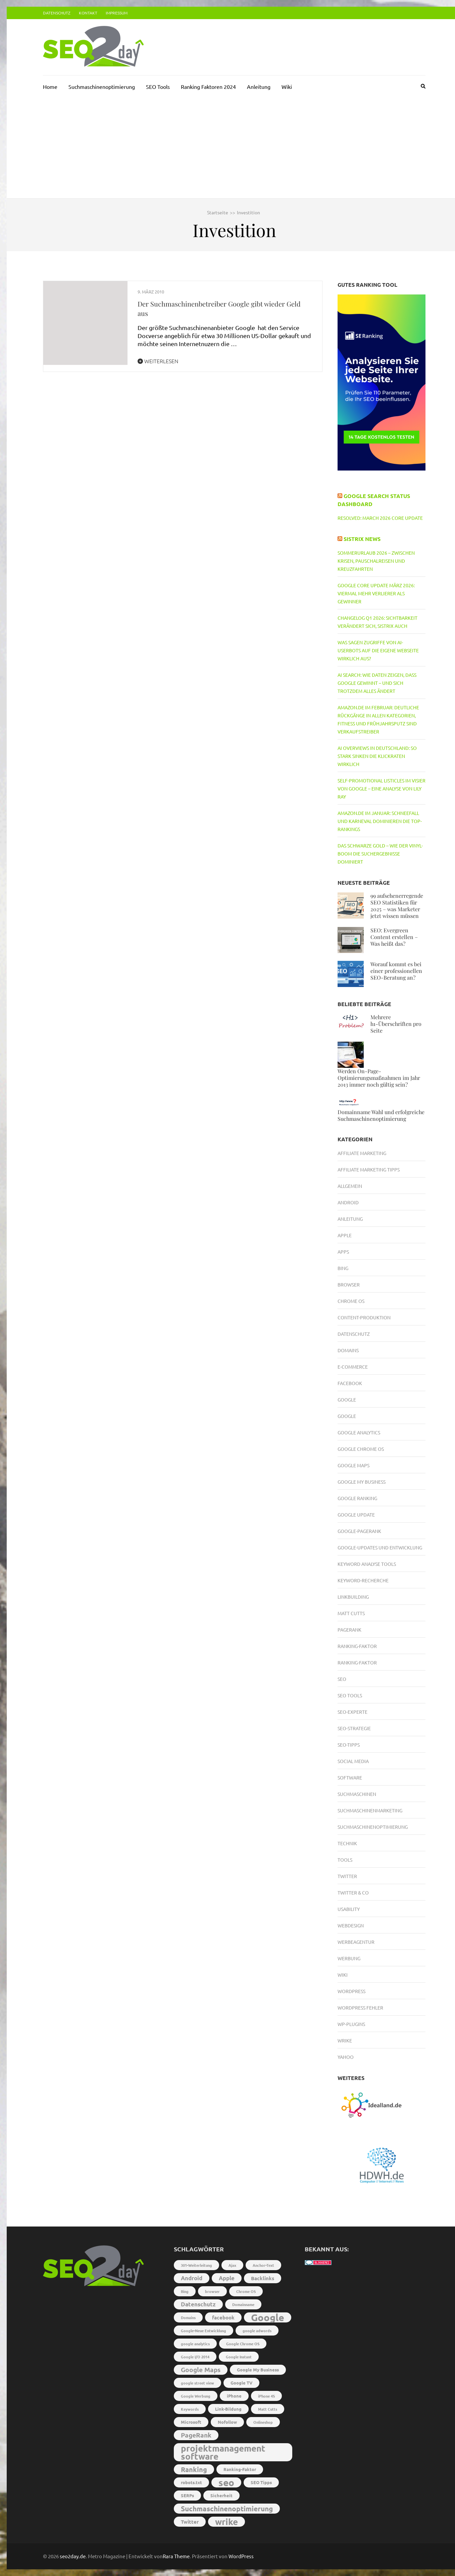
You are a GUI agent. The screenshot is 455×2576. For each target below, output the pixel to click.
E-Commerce (353, 1367)
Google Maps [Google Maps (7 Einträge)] (200, 2369)
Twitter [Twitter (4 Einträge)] (190, 2521)
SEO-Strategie (354, 1728)
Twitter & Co (353, 1892)
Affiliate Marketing (362, 1153)
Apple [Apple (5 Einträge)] (227, 2278)
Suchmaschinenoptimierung (101, 86)
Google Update (356, 1515)
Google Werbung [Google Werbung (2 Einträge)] (195, 2396)
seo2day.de (73, 2556)
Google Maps (353, 1465)
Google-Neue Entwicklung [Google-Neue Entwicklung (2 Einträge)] (203, 2330)
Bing (343, 1268)
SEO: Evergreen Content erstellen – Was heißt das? (394, 937)
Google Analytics (359, 1432)
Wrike (345, 2040)
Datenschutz (56, 12)
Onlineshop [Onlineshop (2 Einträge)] (263, 2422)
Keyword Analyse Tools (367, 1564)
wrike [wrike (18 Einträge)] (226, 2522)
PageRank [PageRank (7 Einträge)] (196, 2435)
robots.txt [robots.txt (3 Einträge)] (191, 2482)
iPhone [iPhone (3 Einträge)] (234, 2396)
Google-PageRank (359, 1531)
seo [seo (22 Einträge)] (226, 2482)
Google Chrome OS (361, 1449)
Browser (349, 1284)
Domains (348, 1350)
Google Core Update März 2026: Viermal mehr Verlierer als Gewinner (376, 593)
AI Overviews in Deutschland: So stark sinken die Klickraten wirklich (377, 756)
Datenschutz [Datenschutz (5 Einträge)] (198, 2304)
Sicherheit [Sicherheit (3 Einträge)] (221, 2495)
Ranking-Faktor (357, 1646)
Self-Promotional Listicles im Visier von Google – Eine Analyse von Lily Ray (381, 788)
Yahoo (346, 2057)
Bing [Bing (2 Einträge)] (185, 2291)
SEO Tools (158, 86)
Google (347, 1399)
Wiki (287, 86)
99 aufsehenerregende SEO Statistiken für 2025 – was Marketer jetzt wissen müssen (396, 905)
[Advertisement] (234, 148)
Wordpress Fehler (360, 2008)
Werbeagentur (356, 1942)
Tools (345, 1860)
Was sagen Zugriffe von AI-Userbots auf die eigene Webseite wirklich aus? (378, 650)
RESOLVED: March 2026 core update (380, 518)
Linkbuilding (353, 1597)
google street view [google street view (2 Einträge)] (197, 2383)
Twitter (347, 1876)
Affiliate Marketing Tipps (369, 1169)
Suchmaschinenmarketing (370, 1810)
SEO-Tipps (349, 1745)
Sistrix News (362, 538)
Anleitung (258, 86)
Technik (347, 1843)
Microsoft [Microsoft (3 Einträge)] (191, 2422)
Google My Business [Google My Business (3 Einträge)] (258, 2369)
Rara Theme (176, 2556)
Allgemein (350, 1186)
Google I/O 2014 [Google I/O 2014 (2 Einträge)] (195, 2356)
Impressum (117, 12)
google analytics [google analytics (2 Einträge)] (195, 2343)
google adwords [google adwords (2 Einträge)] (257, 2330)
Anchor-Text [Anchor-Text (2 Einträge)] (263, 2265)
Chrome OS (351, 1301)
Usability (349, 1909)
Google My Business (362, 1482)
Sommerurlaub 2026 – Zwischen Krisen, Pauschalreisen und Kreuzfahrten (376, 561)
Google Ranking (357, 1498)
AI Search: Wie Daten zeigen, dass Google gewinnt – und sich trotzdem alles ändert (377, 683)
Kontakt (88, 12)
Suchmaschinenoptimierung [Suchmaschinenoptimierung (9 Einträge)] (227, 2508)
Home (50, 86)
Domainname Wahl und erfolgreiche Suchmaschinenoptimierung (381, 1115)
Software (350, 1777)
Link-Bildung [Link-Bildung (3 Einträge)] (228, 2409)
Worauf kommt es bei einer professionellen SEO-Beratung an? (396, 971)
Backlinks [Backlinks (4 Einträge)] (262, 2278)
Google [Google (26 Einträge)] (267, 2317)
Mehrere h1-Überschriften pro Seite (395, 1023)
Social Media (353, 1761)
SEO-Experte (352, 1712)
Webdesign (351, 1925)
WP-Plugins (351, 2024)
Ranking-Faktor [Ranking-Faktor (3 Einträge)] (239, 2469)
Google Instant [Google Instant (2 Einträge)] (239, 2356)
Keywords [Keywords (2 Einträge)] (190, 2409)
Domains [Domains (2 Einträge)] (188, 2317)
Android (348, 1202)
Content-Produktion (364, 1317)
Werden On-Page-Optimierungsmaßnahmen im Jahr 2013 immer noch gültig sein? (379, 1077)
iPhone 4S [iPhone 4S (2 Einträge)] (266, 2396)
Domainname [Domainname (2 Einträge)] (243, 2304)
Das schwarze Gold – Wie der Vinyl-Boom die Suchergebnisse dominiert (380, 853)
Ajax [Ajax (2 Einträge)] (232, 2265)
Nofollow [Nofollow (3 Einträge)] (227, 2422)
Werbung (349, 1958)
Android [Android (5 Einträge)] (191, 2278)
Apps (343, 1252)
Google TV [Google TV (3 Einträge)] (241, 2383)
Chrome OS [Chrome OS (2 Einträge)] (246, 2291)
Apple (345, 1235)
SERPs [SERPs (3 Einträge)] (187, 2495)
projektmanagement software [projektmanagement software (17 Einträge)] (223, 2452)
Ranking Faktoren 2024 (208, 86)
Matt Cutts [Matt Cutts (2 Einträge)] (267, 2409)
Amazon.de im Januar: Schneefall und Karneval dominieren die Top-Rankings (380, 821)
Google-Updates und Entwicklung (380, 1547)
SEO (342, 1679)
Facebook (350, 1383)
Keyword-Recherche (363, 1580)
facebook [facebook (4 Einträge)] (223, 2317)
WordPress (241, 2556)
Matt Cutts (351, 1613)
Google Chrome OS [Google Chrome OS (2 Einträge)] (242, 2343)
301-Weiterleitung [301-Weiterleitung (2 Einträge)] (196, 2265)
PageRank (349, 1630)
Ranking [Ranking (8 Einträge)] (194, 2469)
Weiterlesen (158, 361)
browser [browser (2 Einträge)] (212, 2291)
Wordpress (351, 1991)
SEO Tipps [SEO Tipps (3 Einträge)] (261, 2482)
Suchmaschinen (357, 1794)
